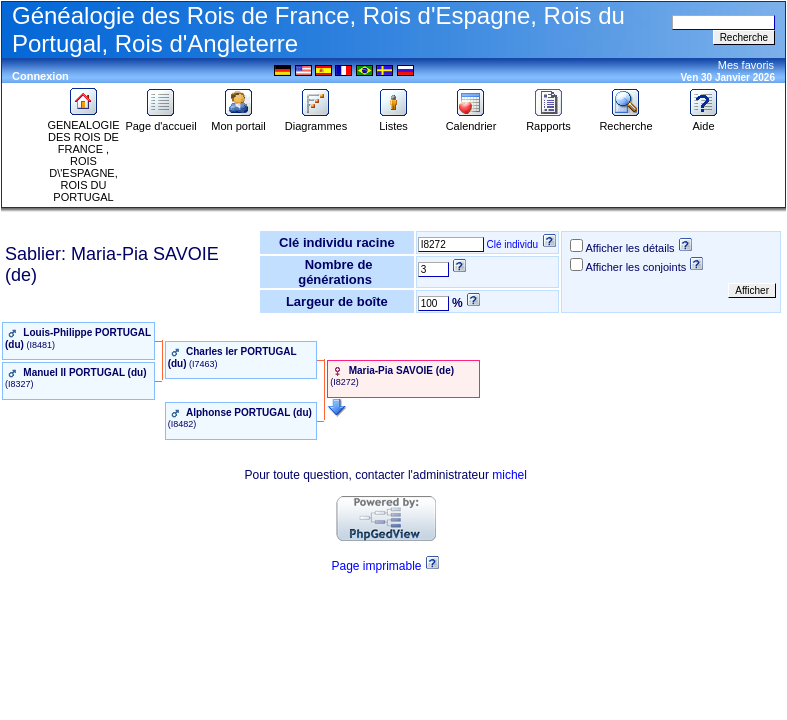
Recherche (625, 121)
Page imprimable (376, 566)
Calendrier (471, 121)
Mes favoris (746, 65)
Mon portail (238, 121)
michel (509, 475)
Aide (704, 121)
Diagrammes (316, 121)
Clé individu (512, 244)
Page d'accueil (160, 121)
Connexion (40, 76)
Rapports (548, 121)
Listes (394, 121)
